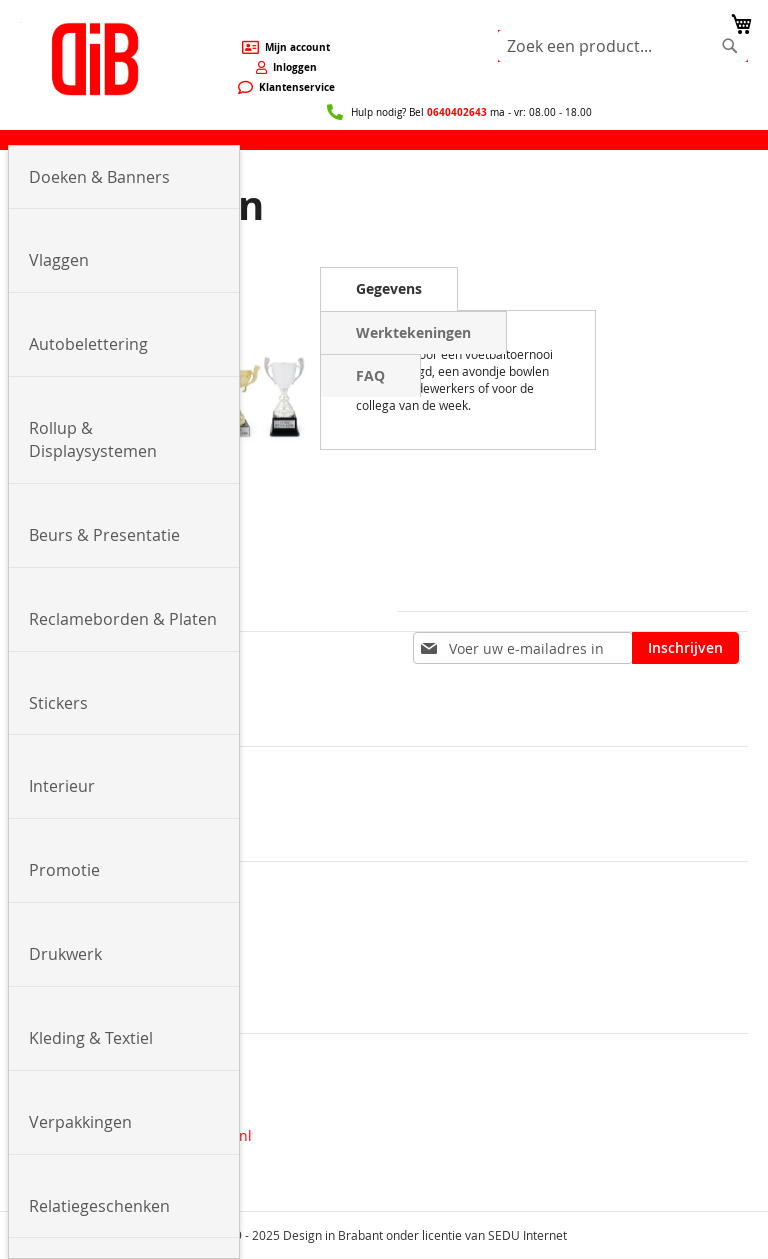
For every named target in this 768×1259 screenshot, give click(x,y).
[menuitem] (124, 178)
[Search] (730, 46)
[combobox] (623, 46)
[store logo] (95, 59)
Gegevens (389, 288)
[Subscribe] (685, 648)
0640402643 (457, 112)
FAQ (370, 375)
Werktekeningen (413, 332)
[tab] (389, 289)
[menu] (384, 140)
